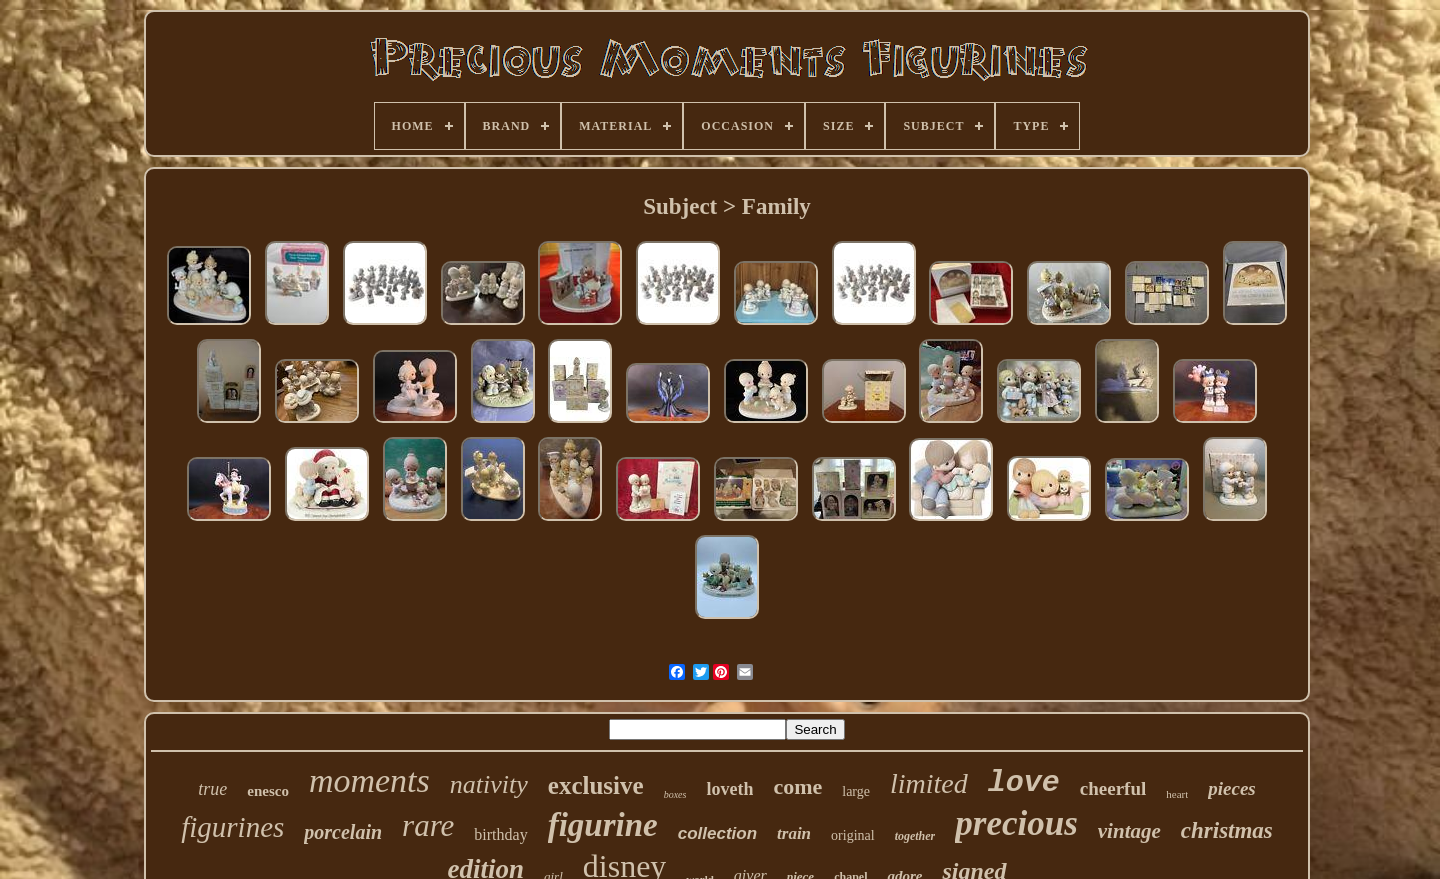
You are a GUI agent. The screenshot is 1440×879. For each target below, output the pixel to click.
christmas (1227, 830)
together (915, 836)
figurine (603, 825)
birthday (500, 834)
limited (929, 783)
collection (717, 833)
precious (1016, 823)
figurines (232, 827)
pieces (1231, 788)
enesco (268, 791)
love (1024, 783)
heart (1177, 794)
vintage (1129, 831)
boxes (675, 794)
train (794, 833)
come (797, 786)
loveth (729, 789)
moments (369, 780)
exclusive (596, 785)
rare (428, 825)
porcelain (343, 832)
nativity (489, 784)
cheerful (1113, 788)
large (856, 791)
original (853, 835)
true (212, 789)
